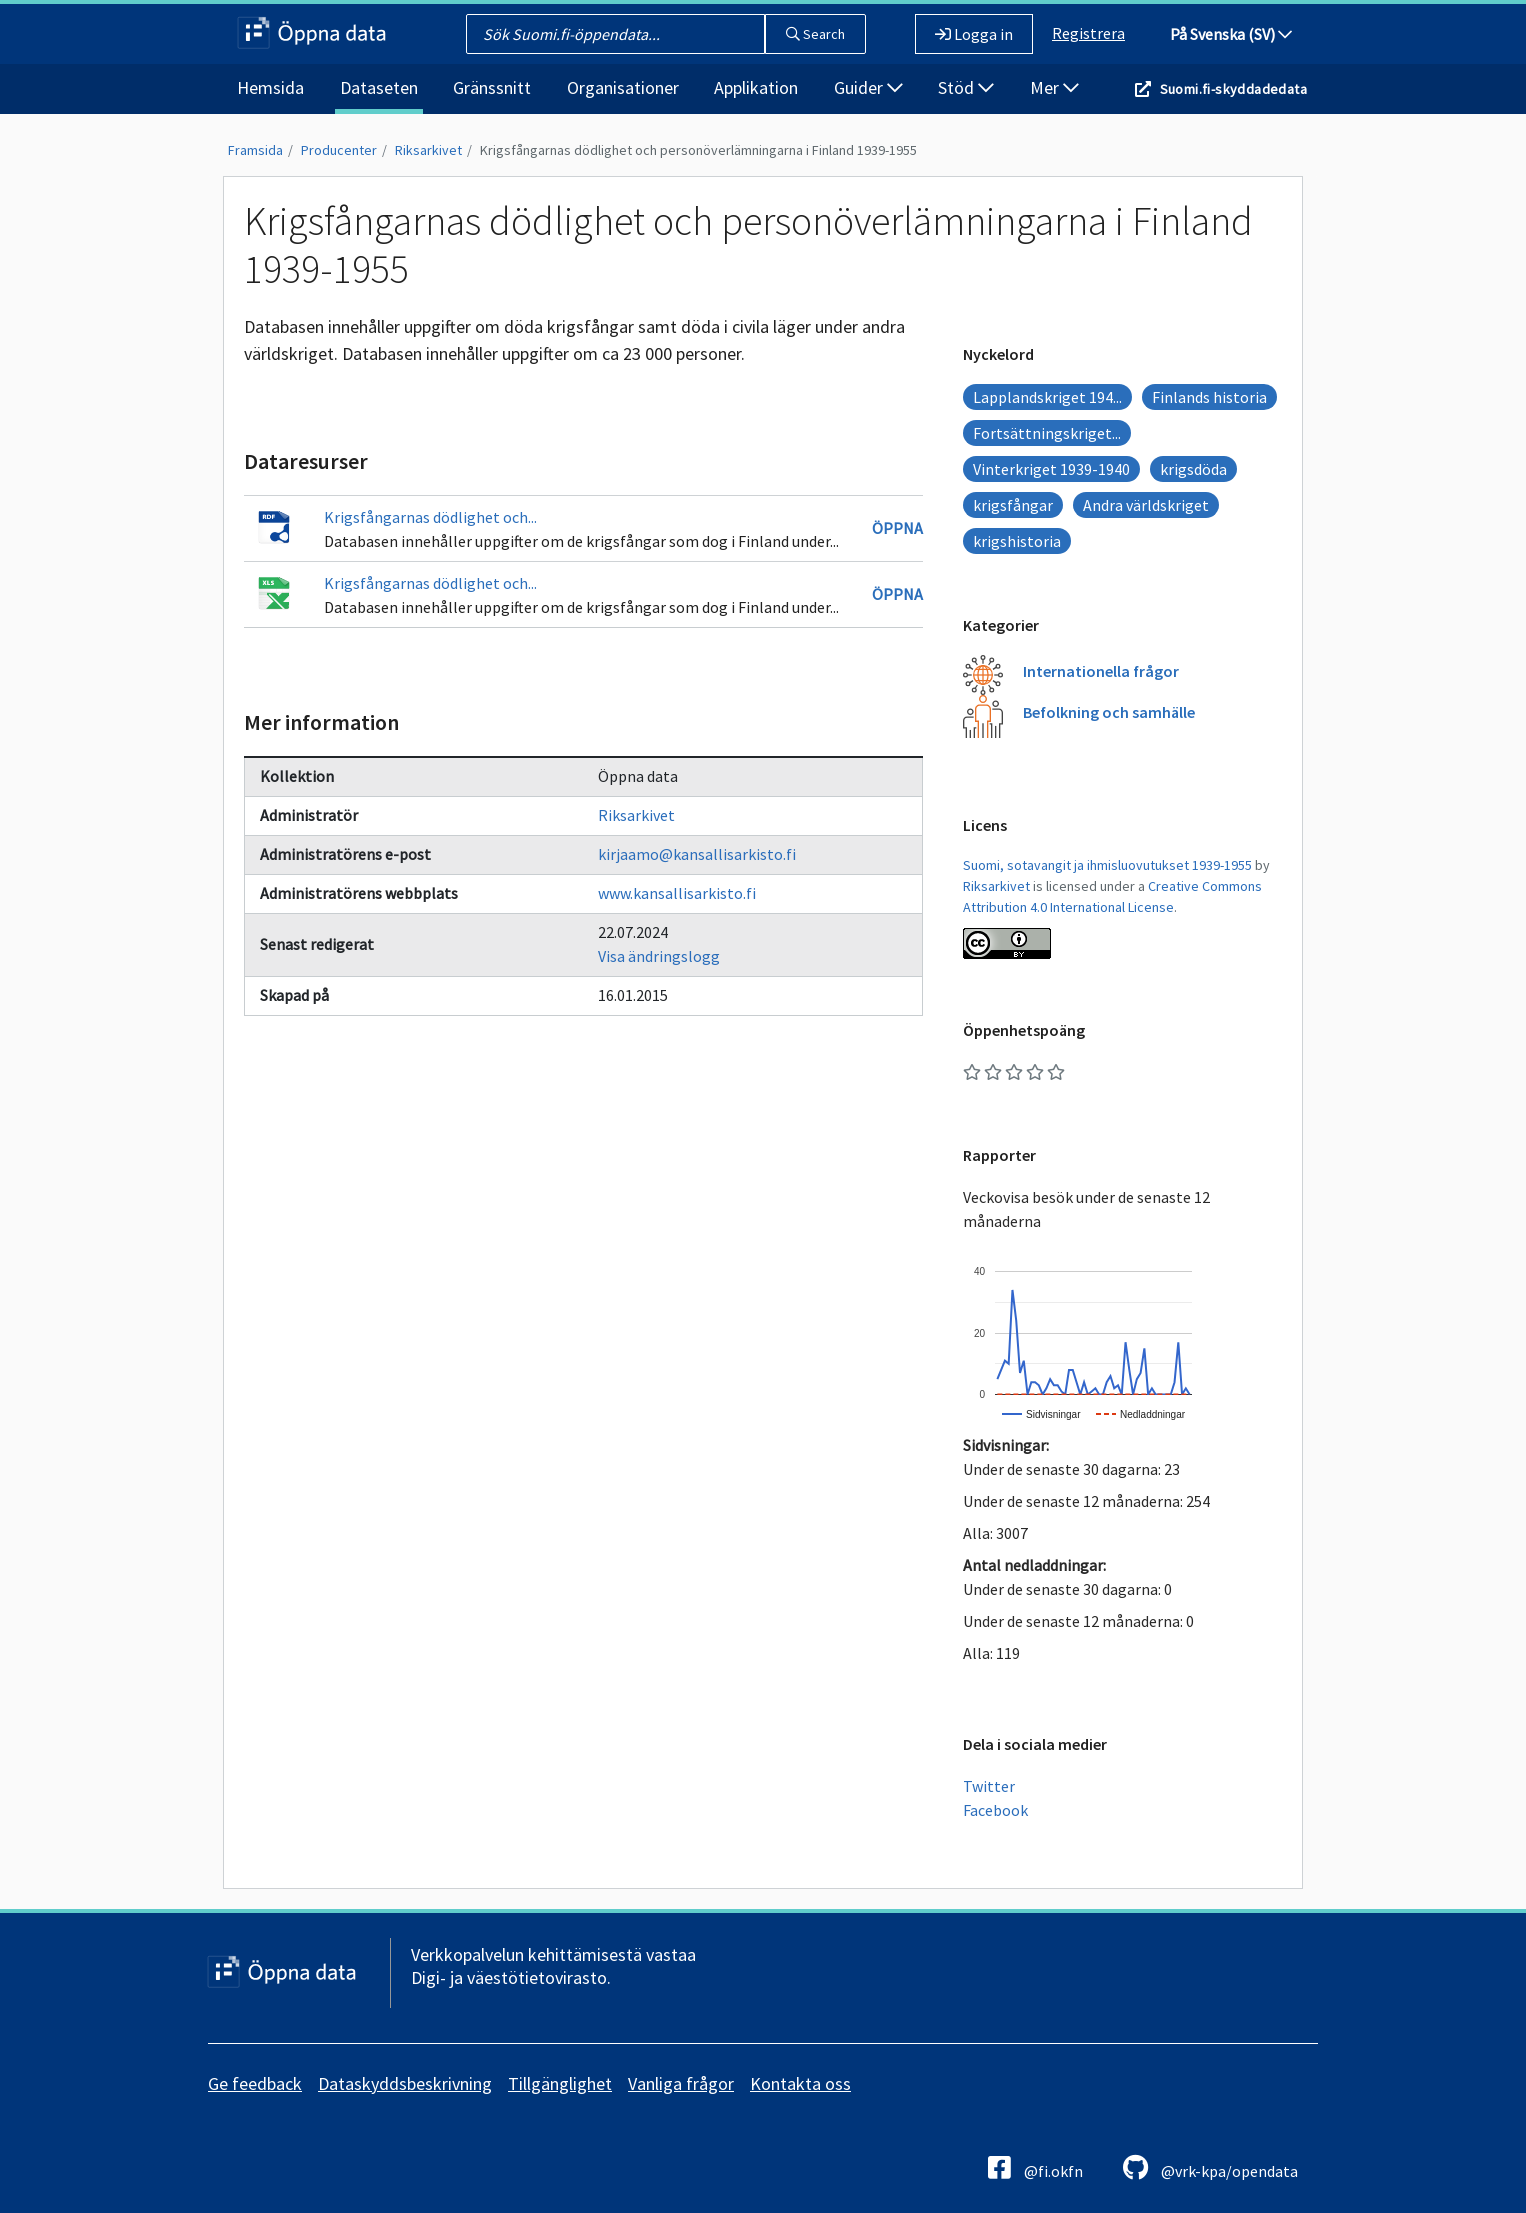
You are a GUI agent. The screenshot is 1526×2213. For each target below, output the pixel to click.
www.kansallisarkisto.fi (677, 893)
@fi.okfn (1035, 2167)
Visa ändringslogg (659, 956)
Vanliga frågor (681, 2083)
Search (815, 34)
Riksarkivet (428, 150)
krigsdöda (1193, 469)
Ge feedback (255, 2083)
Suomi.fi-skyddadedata (1233, 89)
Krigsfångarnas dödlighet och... (430, 517)
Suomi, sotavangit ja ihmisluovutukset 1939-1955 (1107, 865)
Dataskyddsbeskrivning (405, 2083)
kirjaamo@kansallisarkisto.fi (697, 854)
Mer (1054, 87)
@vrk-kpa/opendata (1210, 2167)
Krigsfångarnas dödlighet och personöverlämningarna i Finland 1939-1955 (698, 150)
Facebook (995, 1810)
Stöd (966, 87)
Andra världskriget (1146, 505)
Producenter (339, 150)
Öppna (897, 528)
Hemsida (270, 87)
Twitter (989, 1786)
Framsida (255, 150)
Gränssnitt (492, 87)
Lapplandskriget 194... (1047, 397)
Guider (868, 87)
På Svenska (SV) (1231, 34)
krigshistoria (1017, 541)
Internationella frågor (1101, 671)
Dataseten (379, 87)
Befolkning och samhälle (1109, 712)
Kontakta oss (800, 2083)
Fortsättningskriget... (1047, 433)
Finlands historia (1209, 397)
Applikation (756, 87)
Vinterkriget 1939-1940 (1051, 469)
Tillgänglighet (560, 2083)
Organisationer (623, 87)
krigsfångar (1013, 505)
